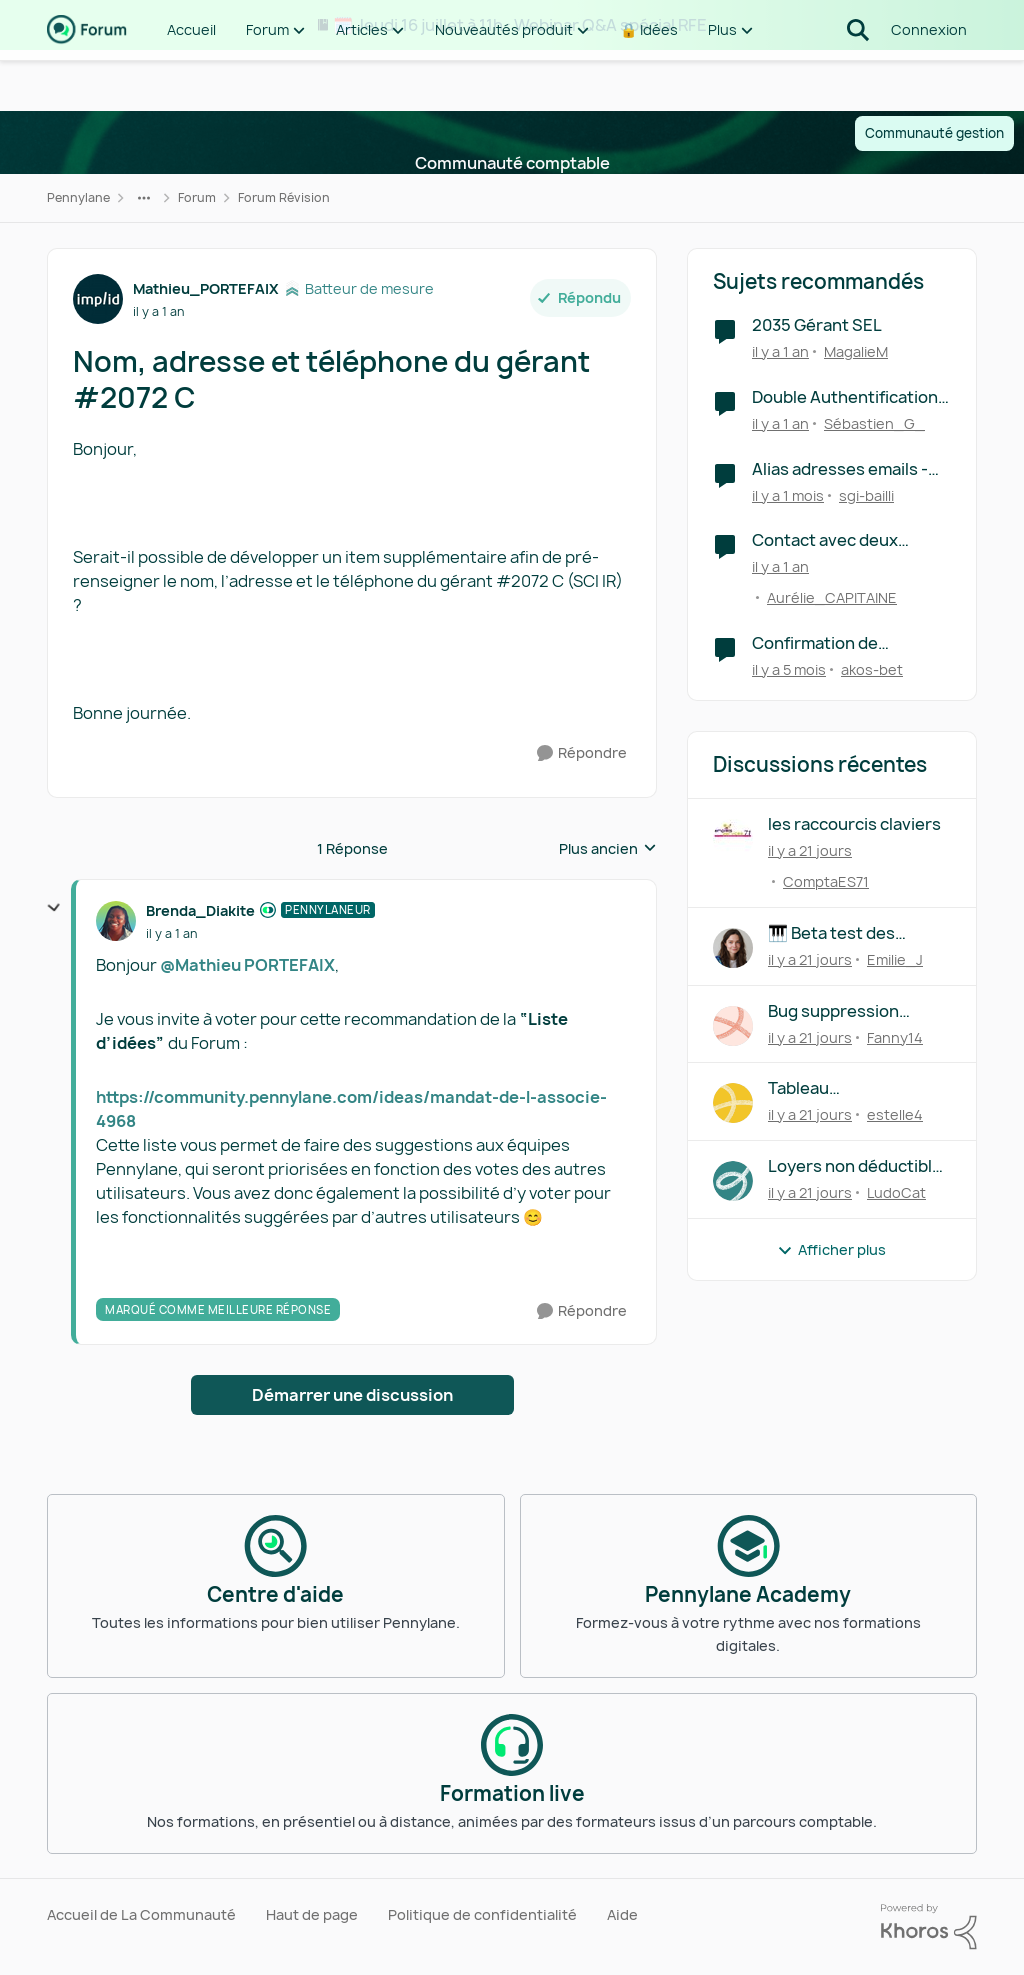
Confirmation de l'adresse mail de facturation (816, 643)
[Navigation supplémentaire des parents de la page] (144, 198)
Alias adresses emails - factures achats (840, 469)
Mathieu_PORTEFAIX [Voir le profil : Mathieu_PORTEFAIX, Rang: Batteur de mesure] (206, 288)
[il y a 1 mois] (788, 494)
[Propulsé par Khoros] (929, 1927)
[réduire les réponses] (54, 908)
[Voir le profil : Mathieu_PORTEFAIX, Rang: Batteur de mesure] (98, 299)
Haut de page (312, 1914)
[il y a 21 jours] (810, 850)
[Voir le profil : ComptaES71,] (733, 839)
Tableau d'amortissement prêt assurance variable (853, 1088)
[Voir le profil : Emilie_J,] (733, 948)
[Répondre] (582, 753)
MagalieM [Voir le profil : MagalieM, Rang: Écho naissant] (856, 351)
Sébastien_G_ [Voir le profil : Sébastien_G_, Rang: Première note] (874, 423)
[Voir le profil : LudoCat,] (733, 1181)
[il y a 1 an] (780, 351)
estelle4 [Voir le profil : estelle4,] (895, 1114)
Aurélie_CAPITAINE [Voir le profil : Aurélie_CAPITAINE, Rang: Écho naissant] (832, 597)
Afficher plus (831, 1249)
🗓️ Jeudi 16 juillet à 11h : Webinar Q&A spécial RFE (520, 25)
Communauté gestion (934, 133)
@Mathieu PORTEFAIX (247, 965)
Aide (622, 1914)
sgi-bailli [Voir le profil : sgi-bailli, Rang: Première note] (866, 494)
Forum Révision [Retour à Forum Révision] (284, 197)
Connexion (929, 79)
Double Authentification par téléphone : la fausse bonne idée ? (847, 397)
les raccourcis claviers (854, 824)
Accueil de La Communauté (141, 1914)
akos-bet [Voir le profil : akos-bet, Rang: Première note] (872, 669)
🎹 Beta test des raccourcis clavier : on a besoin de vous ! (858, 933)
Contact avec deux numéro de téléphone (836, 540)
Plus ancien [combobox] (608, 849)
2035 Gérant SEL (817, 325)
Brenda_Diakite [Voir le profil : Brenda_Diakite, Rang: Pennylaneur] (200, 910)
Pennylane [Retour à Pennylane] (78, 197)
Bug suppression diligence (833, 1011)
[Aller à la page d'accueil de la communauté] (87, 80)
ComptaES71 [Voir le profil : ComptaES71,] (826, 881)
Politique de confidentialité (482, 1914)
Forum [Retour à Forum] (197, 197)
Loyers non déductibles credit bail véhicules (859, 1166)
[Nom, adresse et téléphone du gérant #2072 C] (171, 934)
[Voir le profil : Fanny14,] (733, 1026)
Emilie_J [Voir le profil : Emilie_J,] (895, 959)
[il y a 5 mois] (789, 669)
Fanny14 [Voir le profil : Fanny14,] (895, 1036)
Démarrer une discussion (352, 1395)
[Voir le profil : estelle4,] (733, 1103)
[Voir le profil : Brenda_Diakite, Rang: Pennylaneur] (116, 921)
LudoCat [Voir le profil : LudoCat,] (896, 1192)
